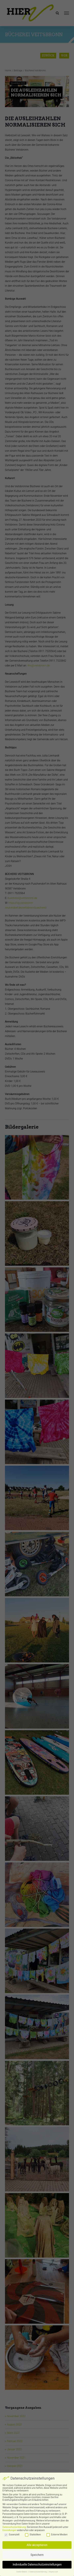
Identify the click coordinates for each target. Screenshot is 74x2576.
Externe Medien (57, 2534)
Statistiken (33, 2534)
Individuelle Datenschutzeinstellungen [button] (37, 2564)
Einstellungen (9, 2530)
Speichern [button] (37, 2555)
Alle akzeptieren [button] (37, 2545)
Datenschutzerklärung (14, 2527)
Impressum (53, 2572)
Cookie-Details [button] (22, 2572)
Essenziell (11, 2534)
